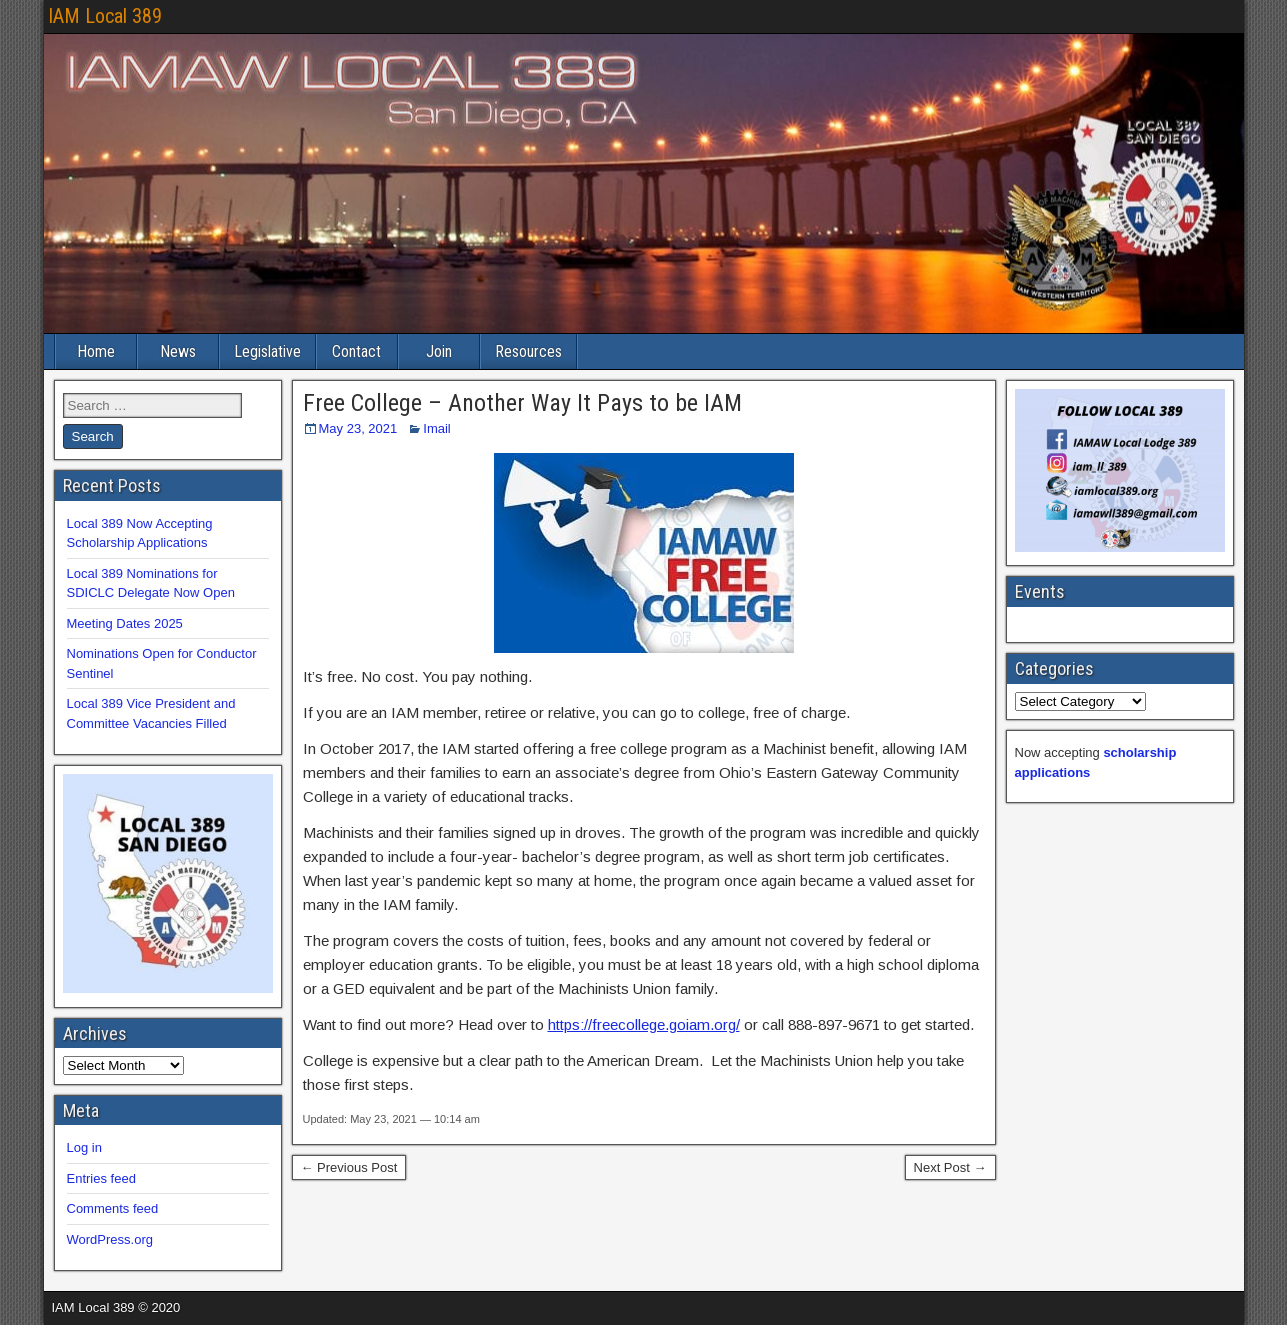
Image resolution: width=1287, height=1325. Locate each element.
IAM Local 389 (105, 16)
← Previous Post (349, 1167)
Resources (528, 351)
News (178, 351)
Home (96, 351)
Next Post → (950, 1167)
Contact (356, 351)
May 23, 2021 (358, 428)
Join (439, 351)
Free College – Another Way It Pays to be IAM (522, 403)
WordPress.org (110, 1239)
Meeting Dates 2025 (125, 623)
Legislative (267, 351)
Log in (84, 1147)
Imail (436, 428)
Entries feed (101, 1178)
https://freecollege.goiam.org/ (644, 1024)
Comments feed (113, 1208)
